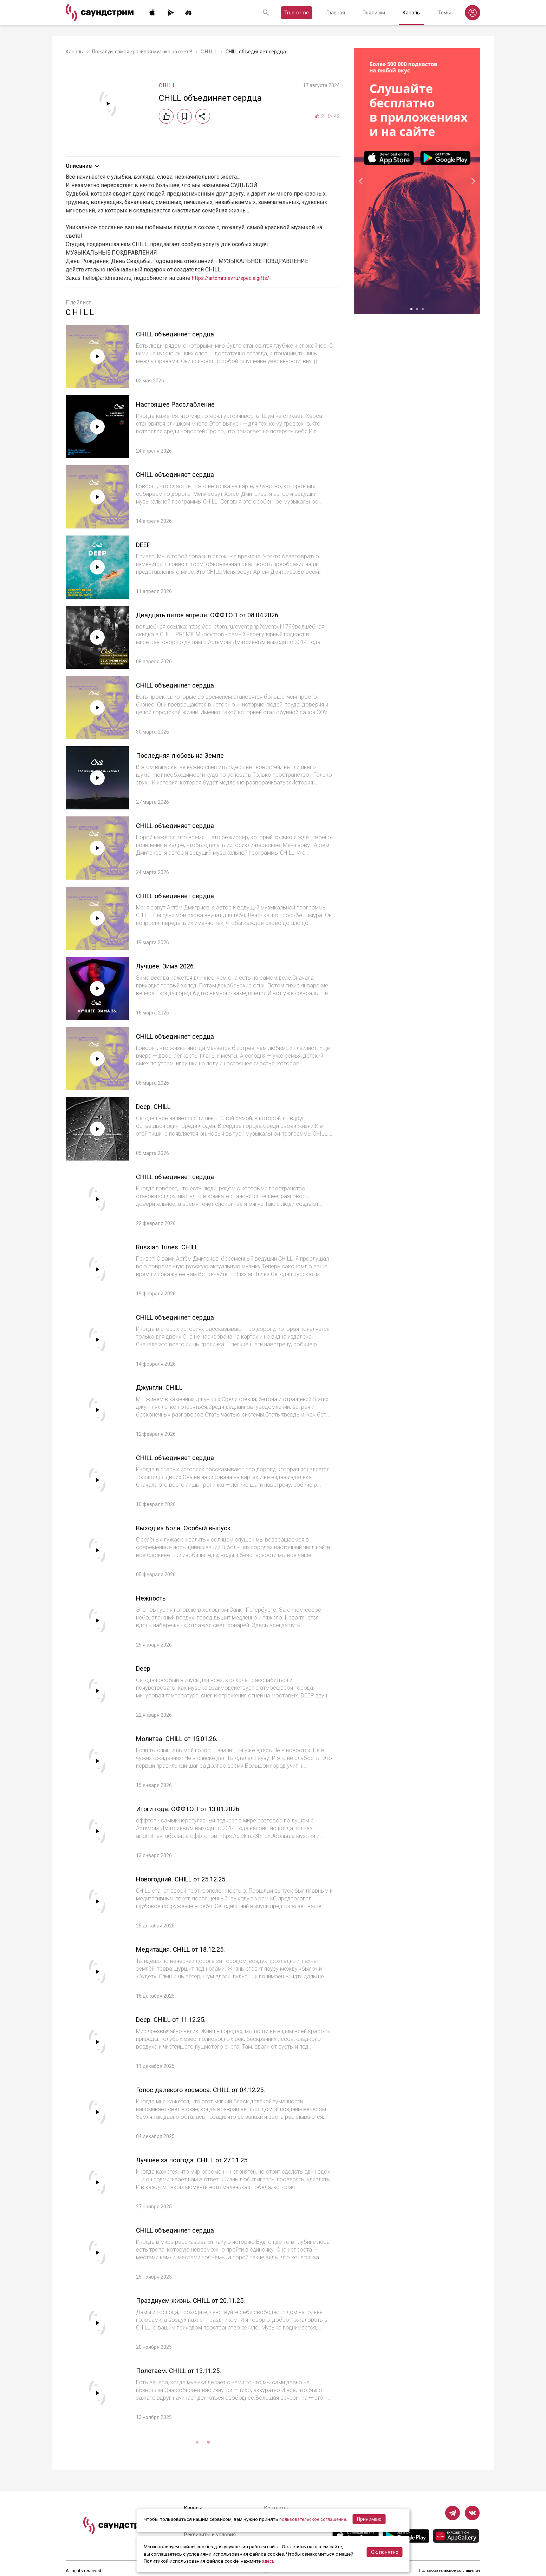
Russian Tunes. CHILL (174, 1246)
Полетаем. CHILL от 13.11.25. (189, 2370)
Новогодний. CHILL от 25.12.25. (193, 1878)
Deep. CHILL (157, 1106)
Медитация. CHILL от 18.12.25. (192, 1949)
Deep (145, 1668)
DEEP (145, 544)
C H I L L (209, 51)
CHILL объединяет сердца (184, 333)
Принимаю (372, 2519)
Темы (444, 12)
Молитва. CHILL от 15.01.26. (187, 1738)
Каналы (412, 12)
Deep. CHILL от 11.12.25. (179, 2019)
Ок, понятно (384, 2552)
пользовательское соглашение (314, 2519)
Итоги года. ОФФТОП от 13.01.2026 (200, 1808)
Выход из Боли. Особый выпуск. (195, 1527)
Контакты (277, 2507)
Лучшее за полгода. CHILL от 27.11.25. (205, 2159)
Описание (83, 166)
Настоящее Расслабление (184, 404)
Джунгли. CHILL (164, 1387)
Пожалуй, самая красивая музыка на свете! (142, 51)
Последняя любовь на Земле (189, 755)
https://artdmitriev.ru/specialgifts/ (234, 278)
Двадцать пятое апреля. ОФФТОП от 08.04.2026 (224, 614)
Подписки (374, 12)
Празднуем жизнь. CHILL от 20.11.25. (203, 2300)
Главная (335, 12)
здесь (268, 2561)
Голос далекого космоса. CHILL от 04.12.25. (216, 2089)
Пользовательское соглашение (448, 2570)
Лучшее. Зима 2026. (172, 965)
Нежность (154, 1597)
